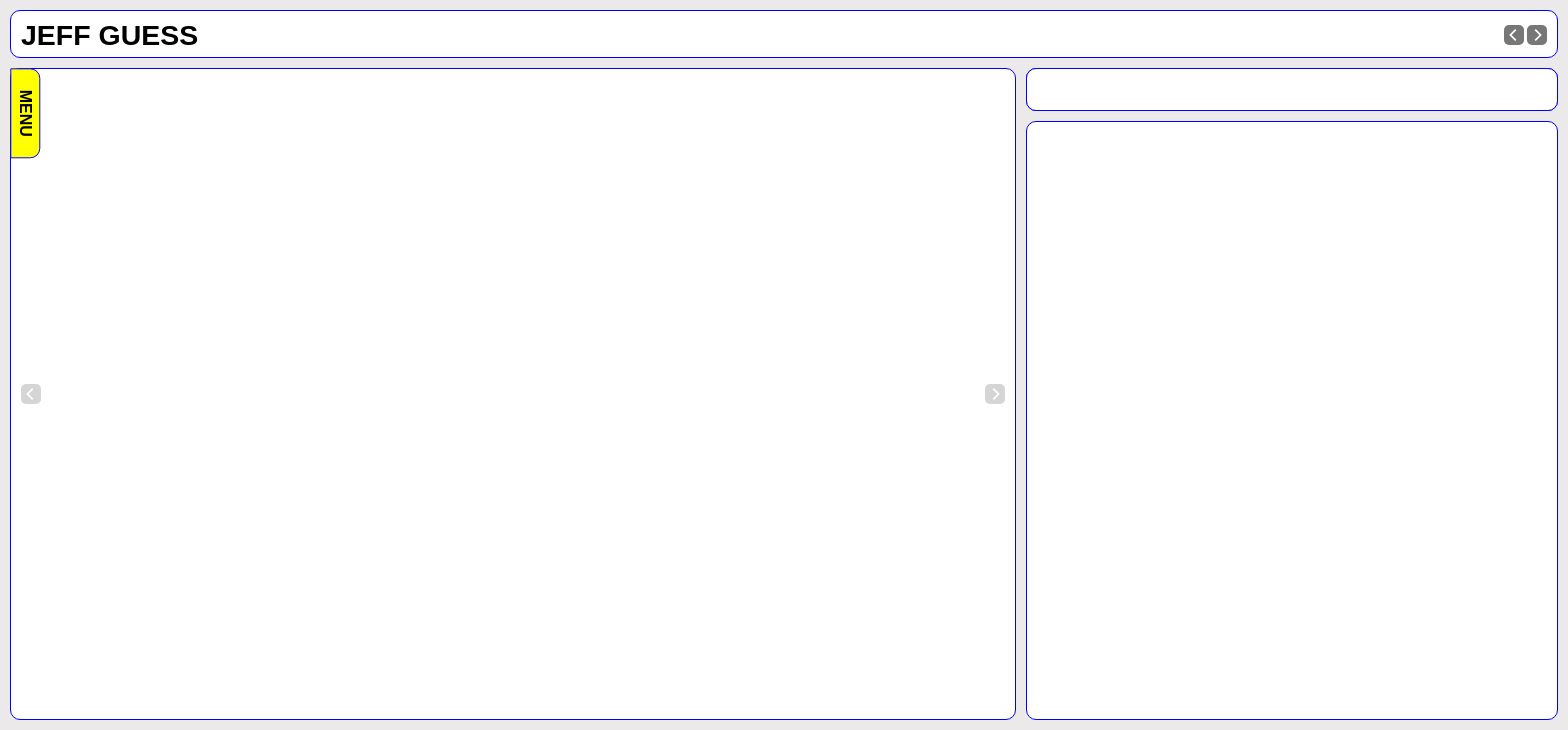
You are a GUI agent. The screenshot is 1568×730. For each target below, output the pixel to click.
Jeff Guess (109, 35)
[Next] (1537, 35)
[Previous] (1514, 35)
